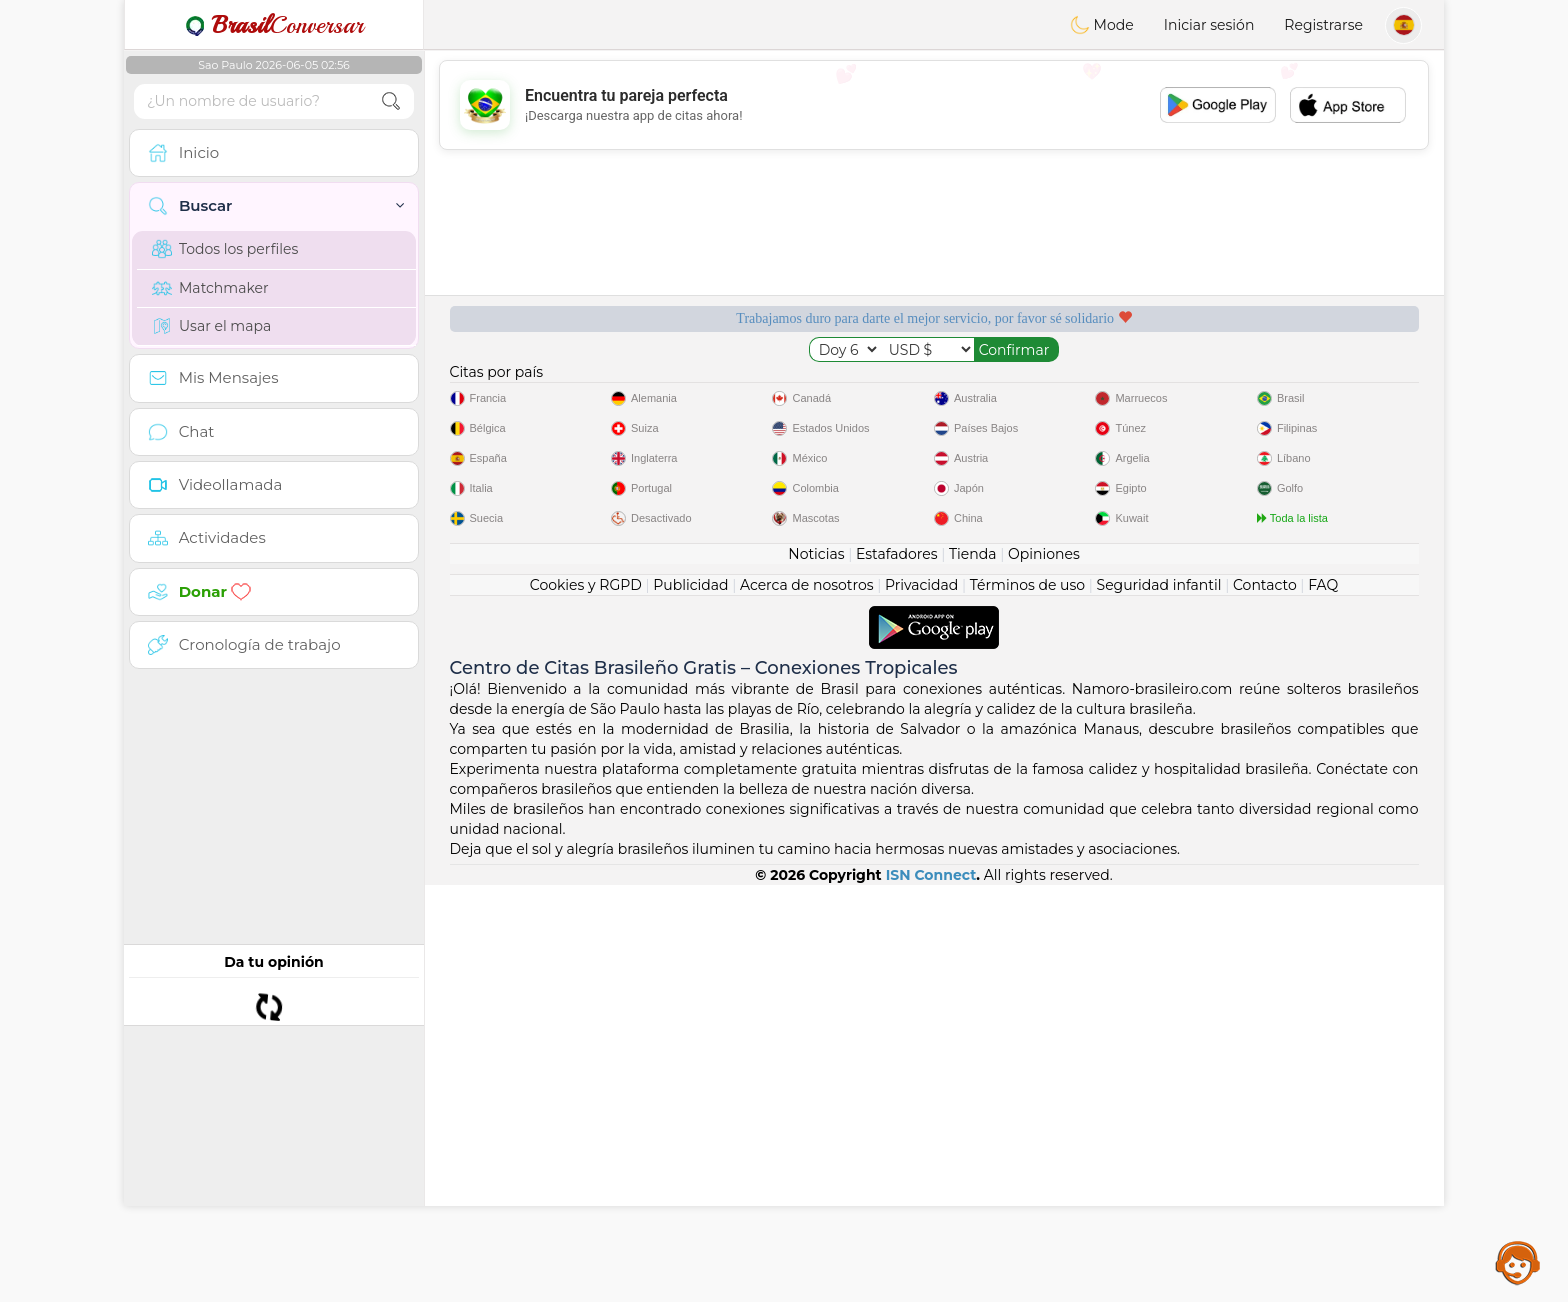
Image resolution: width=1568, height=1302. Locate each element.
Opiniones (1044, 971)
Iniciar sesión (1209, 25)
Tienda (972, 971)
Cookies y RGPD (586, 1002)
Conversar (274, 25)
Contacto (1265, 1002)
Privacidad (921, 1002)
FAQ (1323, 1002)
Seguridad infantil (1159, 1002)
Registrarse (1323, 25)
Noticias (816, 971)
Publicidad (690, 1002)
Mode (1102, 25)
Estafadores (897, 971)
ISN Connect (931, 1292)
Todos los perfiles (225, 249)
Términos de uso (1027, 1002)
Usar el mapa (211, 326)
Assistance (1518, 1262)
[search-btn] (391, 101)
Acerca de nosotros (807, 1002)
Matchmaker (210, 288)
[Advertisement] (934, 105)
